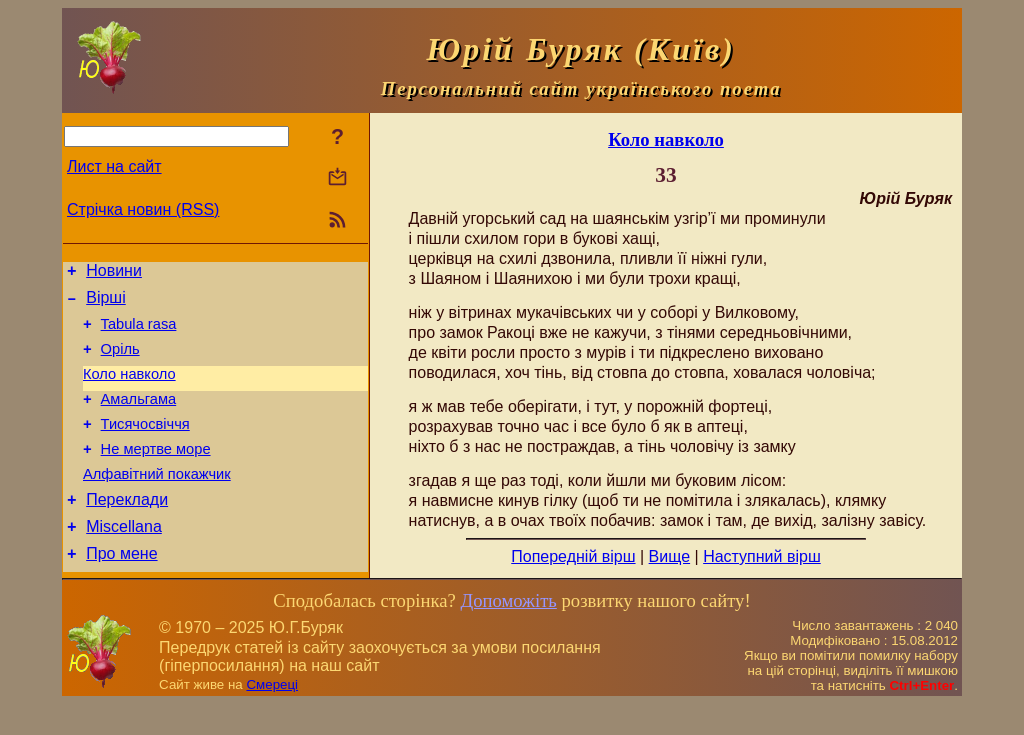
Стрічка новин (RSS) (143, 209)
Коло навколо (129, 389)
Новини (114, 273)
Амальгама (139, 417)
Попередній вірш (573, 556)
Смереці (272, 715)
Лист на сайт (114, 166)
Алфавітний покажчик (157, 501)
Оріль (120, 361)
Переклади (127, 529)
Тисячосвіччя (145, 445)
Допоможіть (508, 631)
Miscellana (124, 559)
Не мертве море (156, 473)
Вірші (106, 303)
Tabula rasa (139, 333)
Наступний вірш (762, 556)
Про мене (121, 589)
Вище (670, 556)
